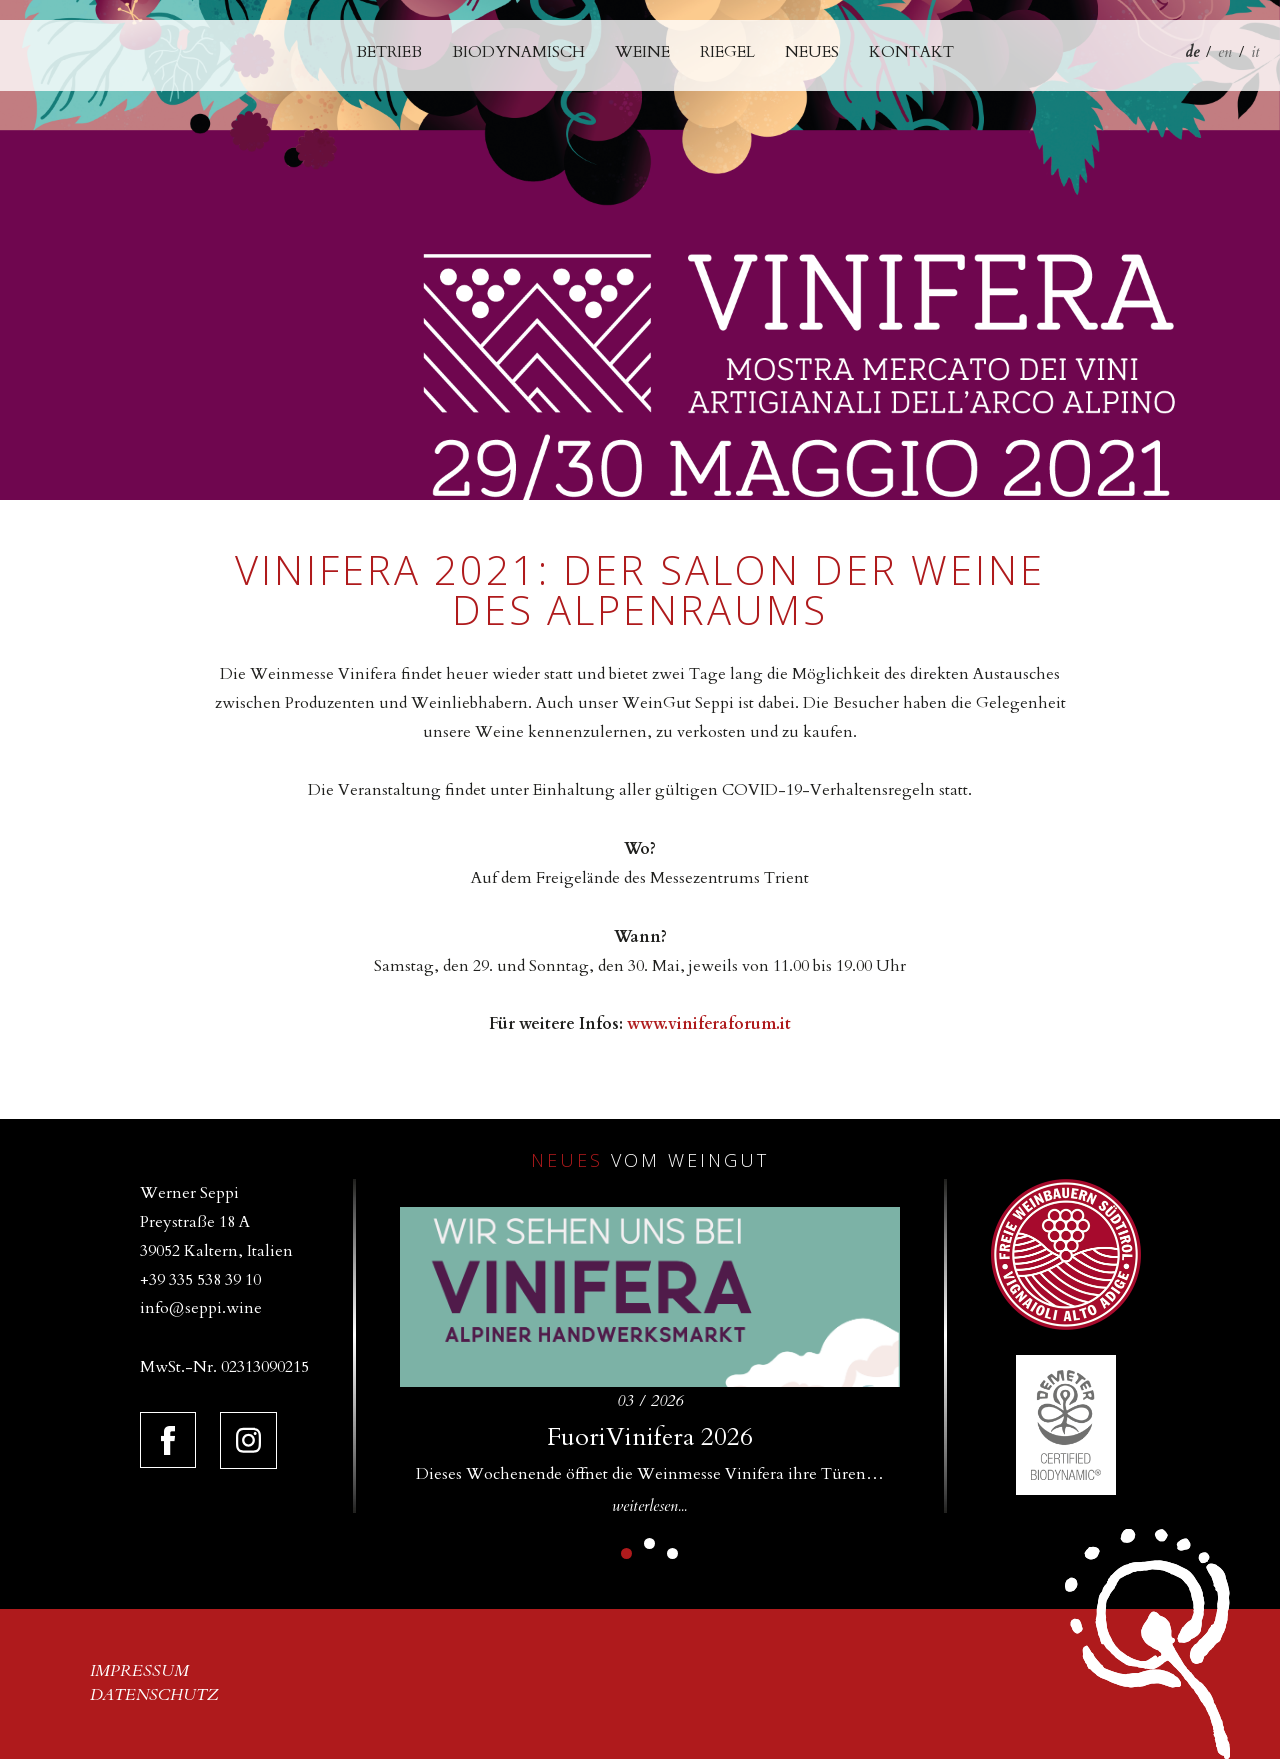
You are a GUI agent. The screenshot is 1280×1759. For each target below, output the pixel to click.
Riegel (727, 52)
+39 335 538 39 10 (200, 1280)
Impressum (139, 1671)
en (1225, 52)
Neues (812, 52)
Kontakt (911, 52)
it (1255, 52)
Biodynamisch (518, 52)
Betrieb (389, 52)
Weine (642, 52)
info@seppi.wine (201, 1308)
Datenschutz (154, 1695)
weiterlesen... (649, 1506)
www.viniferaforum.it (709, 1024)
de (1192, 52)
